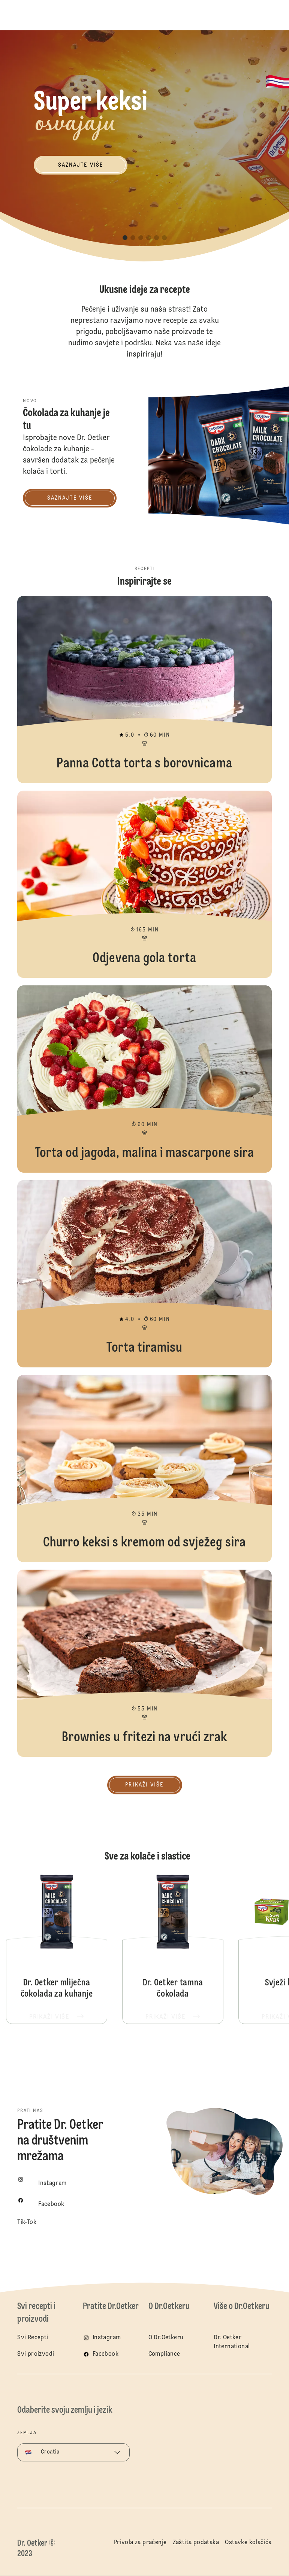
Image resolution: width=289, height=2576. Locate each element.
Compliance (164, 2354)
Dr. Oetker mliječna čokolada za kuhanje (56, 1949)
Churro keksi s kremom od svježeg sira (144, 1468)
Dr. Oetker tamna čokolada (172, 1949)
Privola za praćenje (140, 2543)
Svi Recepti (32, 2338)
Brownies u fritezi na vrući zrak (144, 1663)
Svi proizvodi (35, 2354)
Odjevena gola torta (144, 884)
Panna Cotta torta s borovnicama (144, 689)
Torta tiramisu (144, 1273)
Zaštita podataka (196, 2543)
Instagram (107, 2338)
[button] (125, 237)
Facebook (105, 2354)
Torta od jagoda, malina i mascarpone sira (144, 1079)
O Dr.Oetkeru (166, 2338)
